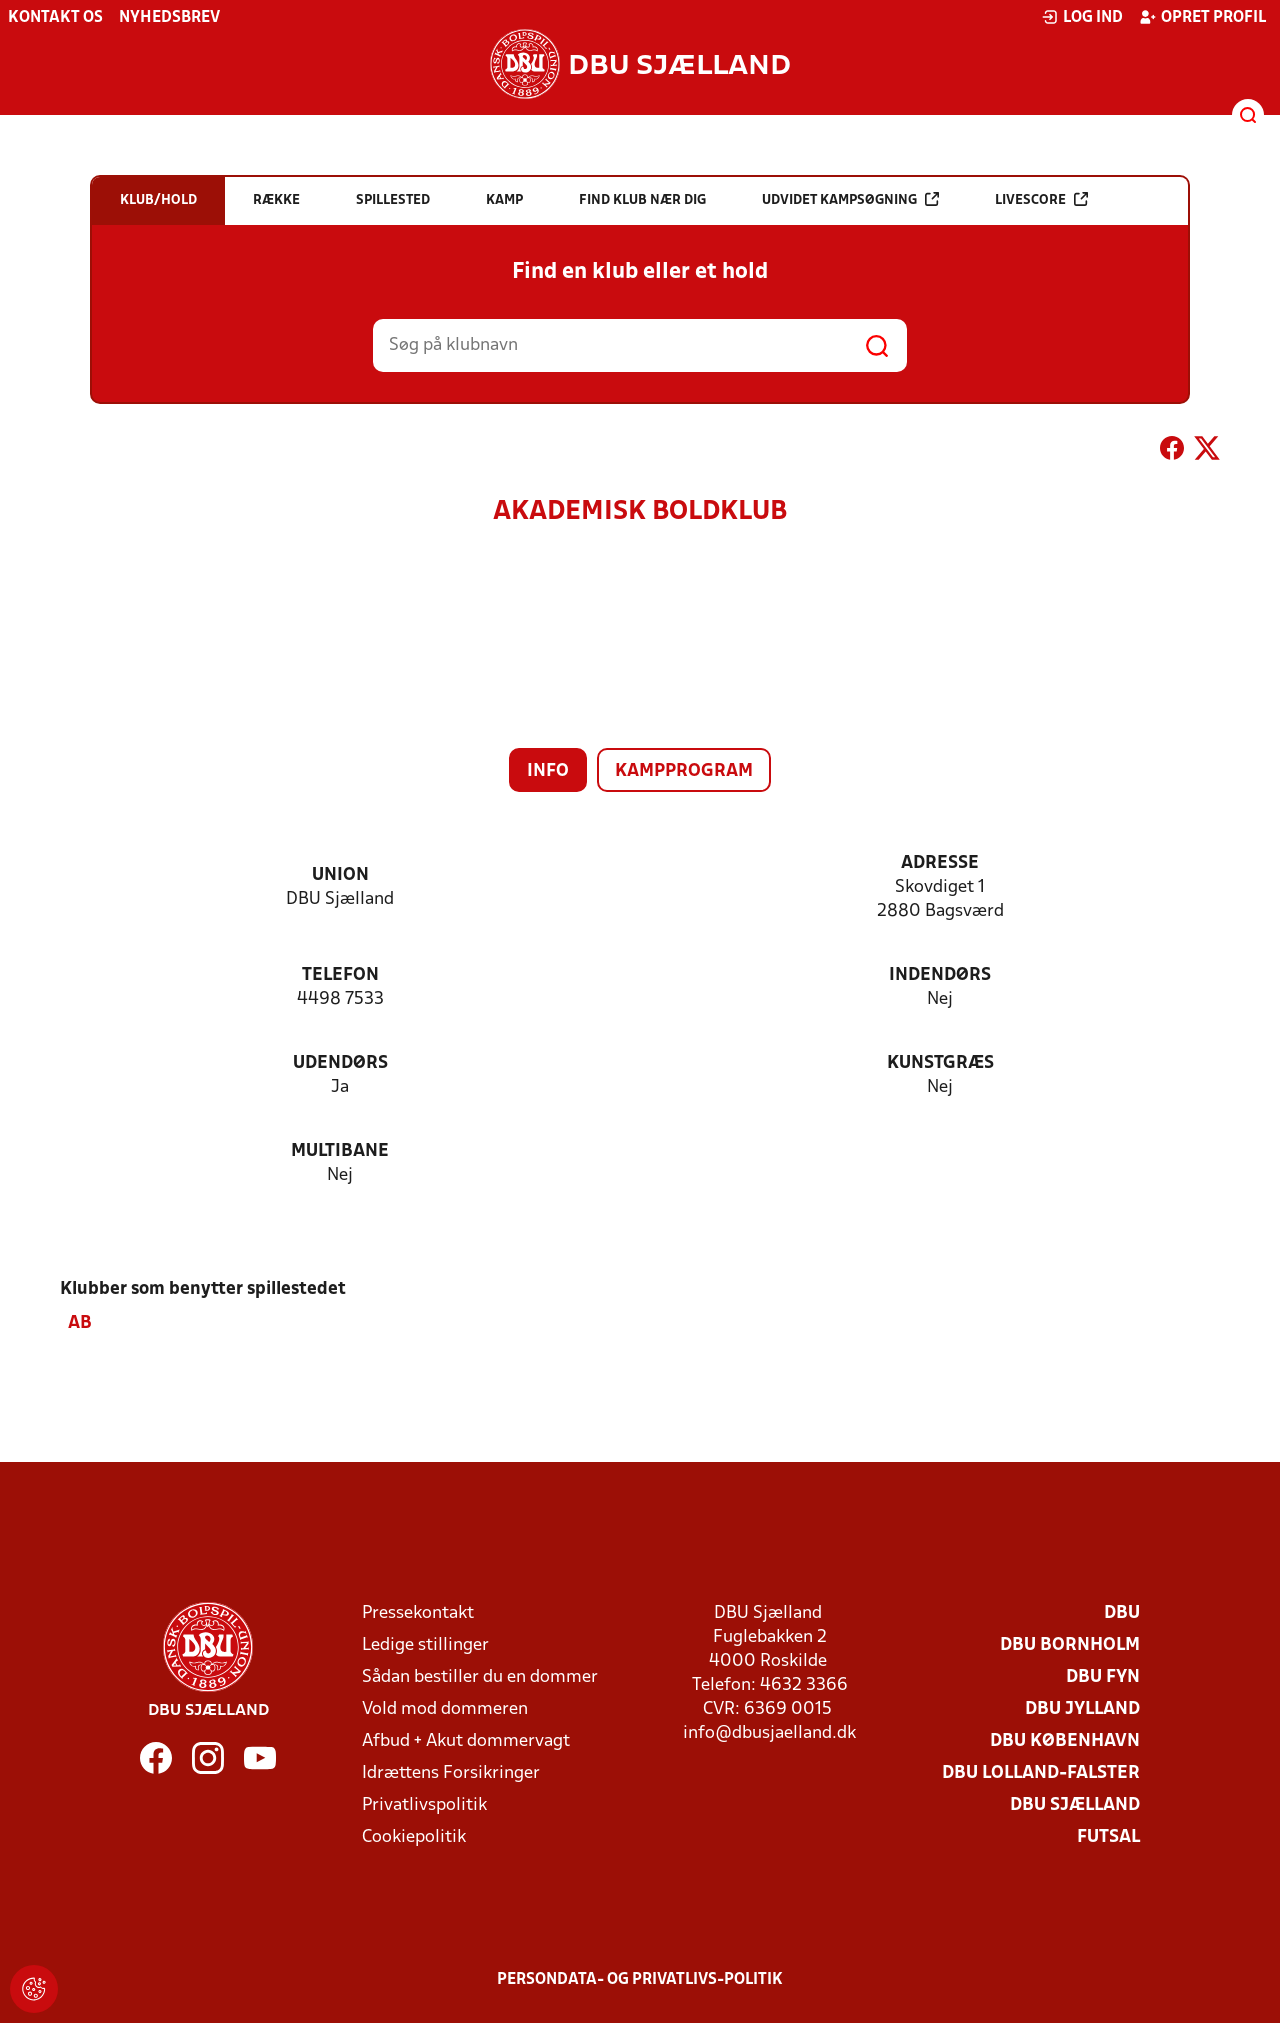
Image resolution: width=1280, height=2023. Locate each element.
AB (80, 1323)
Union (340, 875)
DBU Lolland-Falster (1041, 1773)
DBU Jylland (1082, 1709)
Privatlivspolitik (424, 1805)
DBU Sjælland (1075, 1805)
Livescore (1041, 199)
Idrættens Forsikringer (451, 1773)
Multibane (340, 1151)
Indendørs (940, 975)
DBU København (1065, 1741)
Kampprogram (684, 771)
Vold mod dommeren (445, 1709)
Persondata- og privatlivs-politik (640, 1980)
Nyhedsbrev (169, 18)
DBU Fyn (1103, 1677)
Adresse (940, 863)
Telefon (340, 975)
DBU (1122, 1613)
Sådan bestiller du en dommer (480, 1677)
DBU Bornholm (1070, 1645)
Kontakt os (55, 18)
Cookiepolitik (414, 1837)
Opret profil (1202, 17)
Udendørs (340, 1063)
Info (548, 771)
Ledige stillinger (425, 1645)
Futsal (1108, 1837)
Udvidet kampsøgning (850, 199)
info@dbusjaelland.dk (769, 1733)
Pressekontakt (418, 1613)
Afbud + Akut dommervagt (466, 1741)
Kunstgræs (940, 1063)
